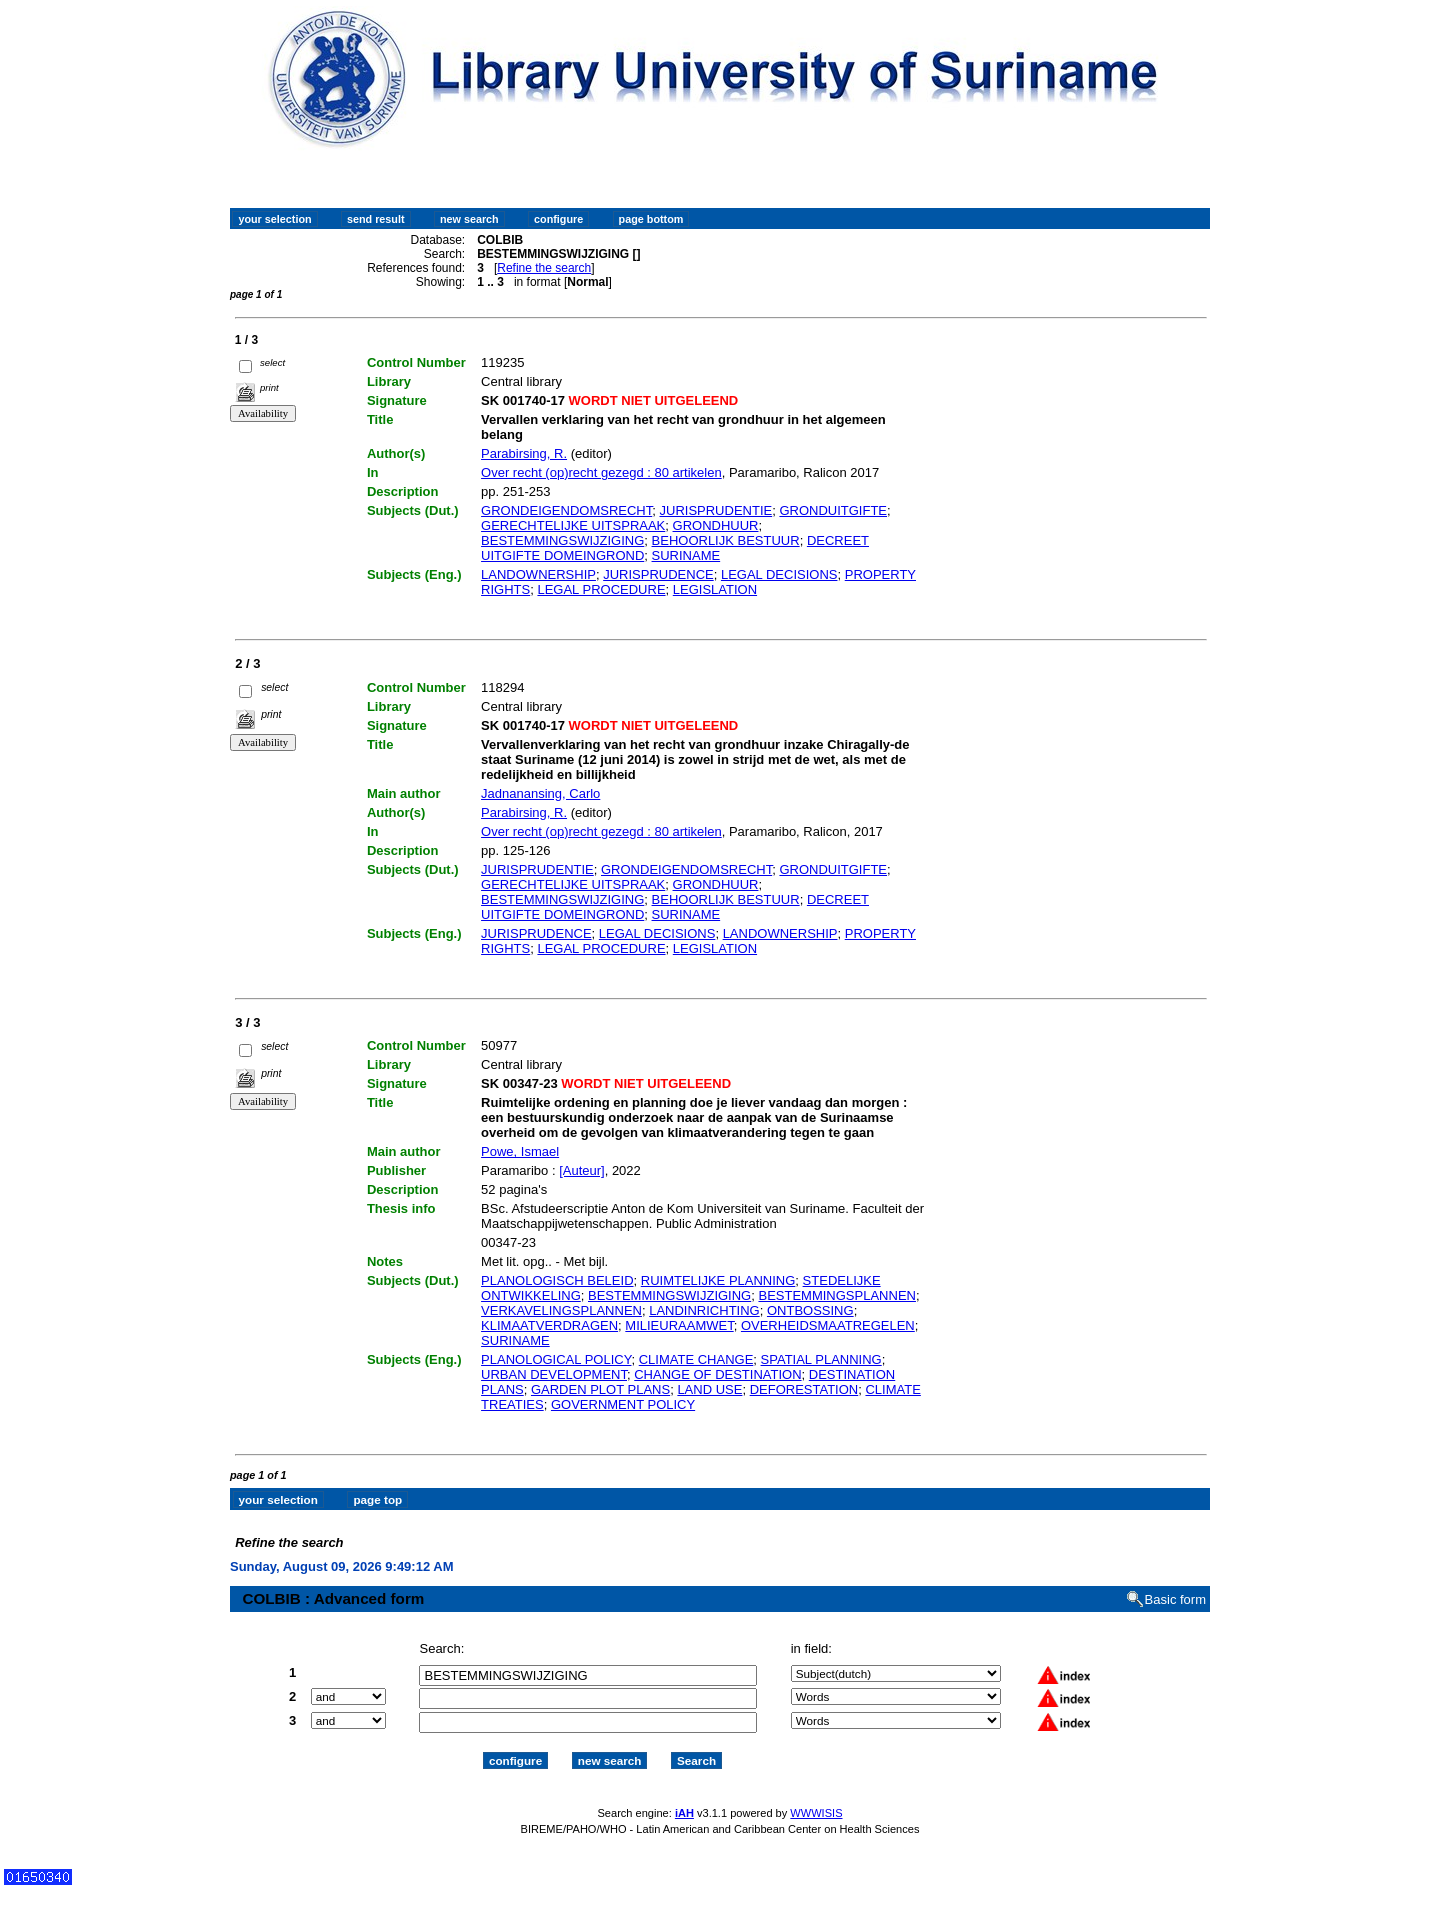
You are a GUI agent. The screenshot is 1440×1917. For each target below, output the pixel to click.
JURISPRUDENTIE (716, 510)
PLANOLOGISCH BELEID (557, 1280)
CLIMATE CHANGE (696, 1359)
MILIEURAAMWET (679, 1325)
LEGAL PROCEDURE (601, 589)
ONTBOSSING (810, 1310)
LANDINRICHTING (704, 1310)
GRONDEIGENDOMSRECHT (566, 510)
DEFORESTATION (804, 1389)
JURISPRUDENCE (658, 574)
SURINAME (686, 555)
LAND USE (709, 1389)
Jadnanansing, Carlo (540, 793)
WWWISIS (816, 1795)
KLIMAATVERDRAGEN (549, 1325)
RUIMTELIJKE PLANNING (718, 1280)
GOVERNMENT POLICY (623, 1404)
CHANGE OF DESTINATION (717, 1374)
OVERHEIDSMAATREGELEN (828, 1325)
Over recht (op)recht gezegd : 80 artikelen (601, 472)
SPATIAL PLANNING (821, 1359)
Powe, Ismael (520, 1151)
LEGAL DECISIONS (779, 574)
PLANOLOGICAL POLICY (556, 1359)
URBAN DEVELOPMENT (554, 1374)
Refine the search (544, 268)
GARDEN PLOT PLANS (600, 1389)
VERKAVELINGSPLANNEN (561, 1310)
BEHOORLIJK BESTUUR (726, 540)
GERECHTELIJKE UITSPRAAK (573, 525)
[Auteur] (582, 1170)
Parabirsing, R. (524, 453)
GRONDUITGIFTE (833, 510)
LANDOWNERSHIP (538, 574)
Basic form (1175, 1582)
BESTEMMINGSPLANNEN (836, 1295)
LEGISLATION (715, 589)
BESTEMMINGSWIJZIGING (562, 540)
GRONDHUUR (716, 525)
